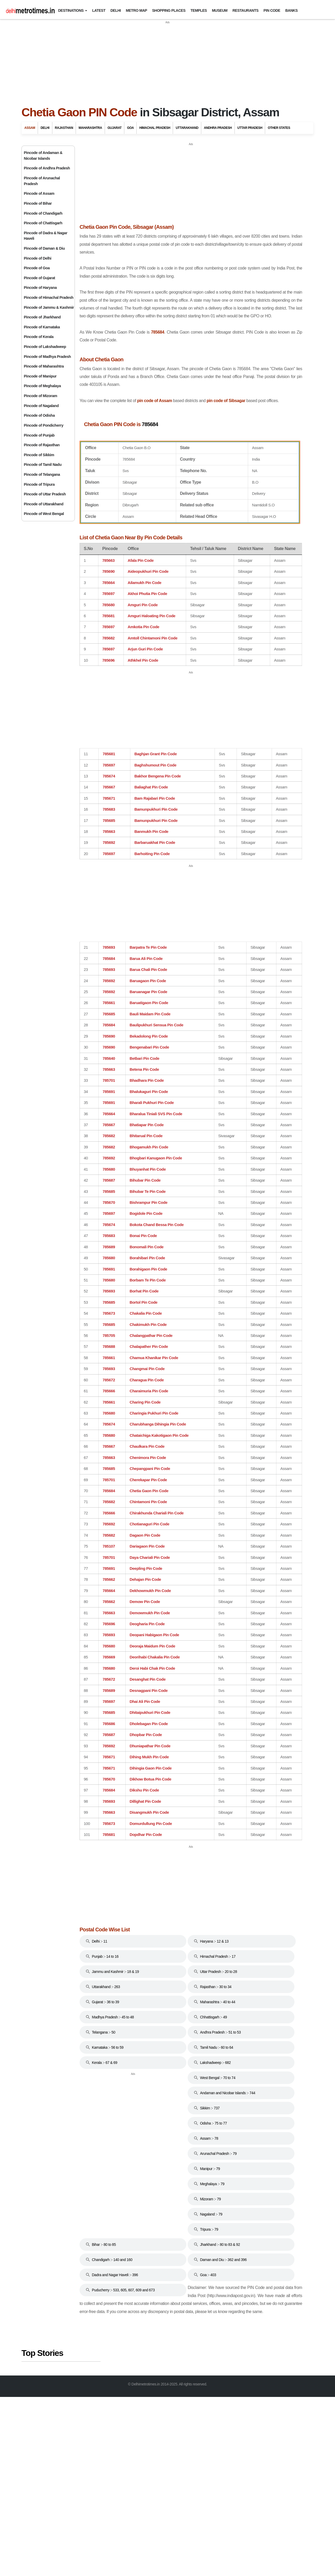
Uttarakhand (187, 128)
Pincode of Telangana (42, 474)
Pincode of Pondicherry (43, 425)
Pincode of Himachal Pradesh (48, 297)
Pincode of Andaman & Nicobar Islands (43, 156)
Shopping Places (168, 10)
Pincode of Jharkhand (42, 317)
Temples (199, 10)
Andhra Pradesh (218, 128)
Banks (291, 10)
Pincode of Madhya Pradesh (47, 356)
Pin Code (272, 10)
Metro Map (136, 10)
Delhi (115, 10)
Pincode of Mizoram (40, 396)
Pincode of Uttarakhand (43, 504)
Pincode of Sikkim (39, 455)
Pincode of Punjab (39, 435)
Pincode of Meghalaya (42, 386)
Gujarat (115, 128)
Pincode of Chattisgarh (43, 223)
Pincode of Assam (39, 193)
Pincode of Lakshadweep (45, 347)
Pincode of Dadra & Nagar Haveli (45, 236)
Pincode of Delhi (37, 258)
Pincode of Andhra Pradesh (47, 168)
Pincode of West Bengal (44, 514)
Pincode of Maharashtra (44, 366)
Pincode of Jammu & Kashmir (49, 307)
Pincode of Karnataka (42, 327)
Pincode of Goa (37, 268)
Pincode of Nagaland (41, 406)
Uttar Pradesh (250, 128)
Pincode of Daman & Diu (44, 248)
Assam (29, 128)
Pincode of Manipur (40, 376)
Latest (98, 10)
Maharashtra (90, 128)
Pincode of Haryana (40, 287)
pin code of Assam (171, 444)
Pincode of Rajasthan (42, 445)
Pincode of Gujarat (39, 278)
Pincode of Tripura (39, 484)
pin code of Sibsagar (97, 452)
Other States (279, 128)
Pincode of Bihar (38, 203)
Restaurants (245, 10)
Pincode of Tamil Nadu (43, 464)
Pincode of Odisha (39, 415)
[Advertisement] (167, 61)
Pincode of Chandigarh (43, 213)
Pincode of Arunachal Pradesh (42, 181)
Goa (130, 128)
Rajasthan (64, 128)
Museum (219, 10)
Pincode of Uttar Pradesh (45, 494)
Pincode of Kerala (38, 337)
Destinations (70, 10)
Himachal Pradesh (154, 128)
